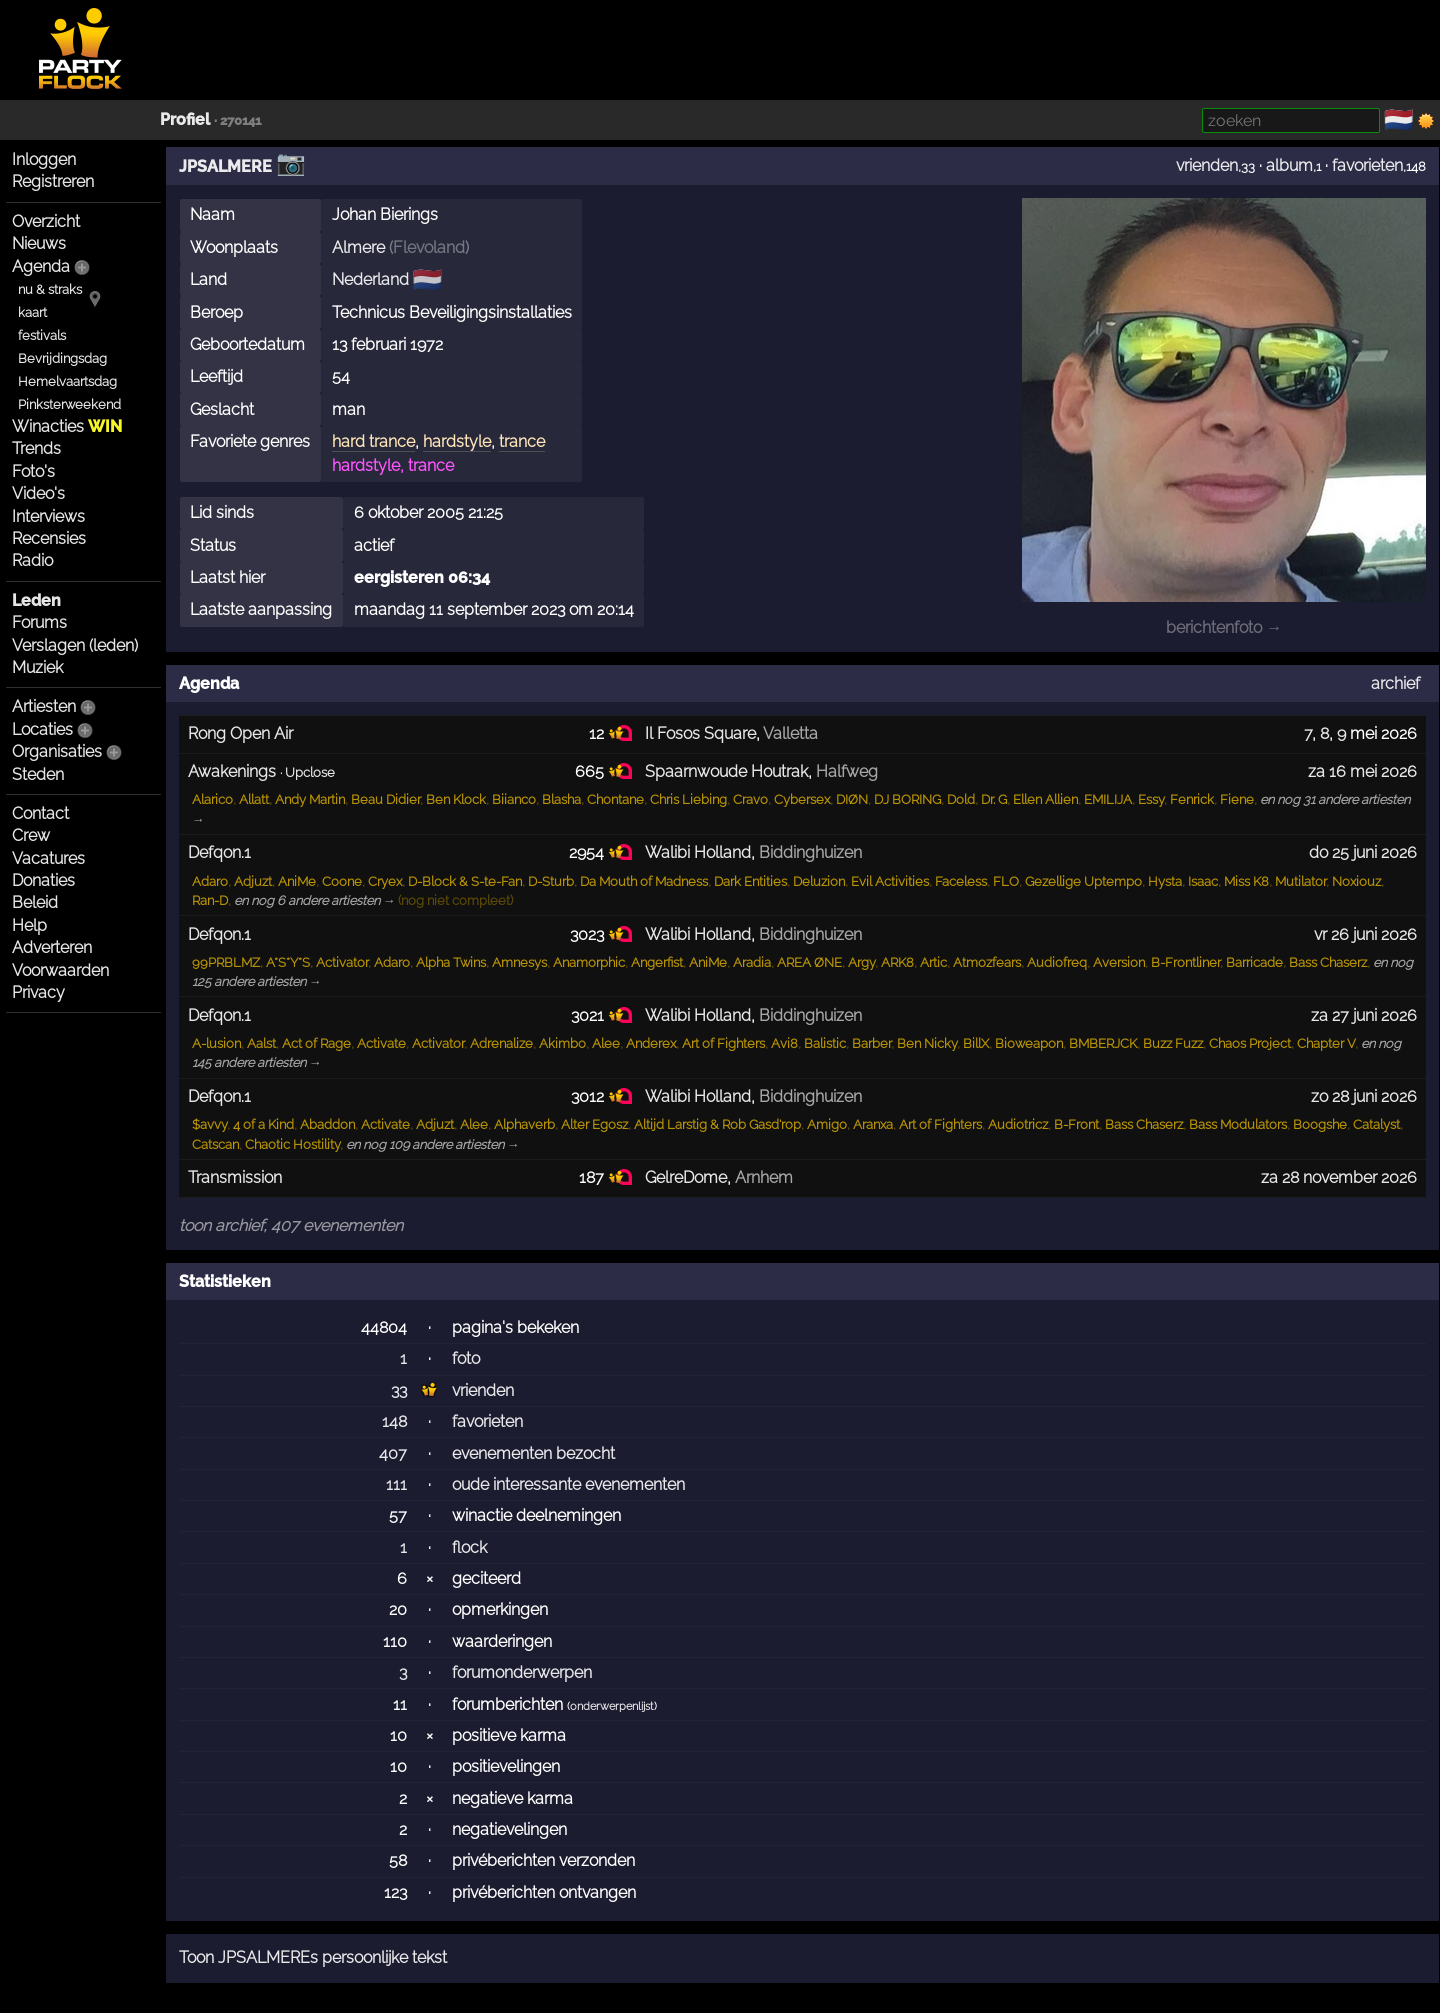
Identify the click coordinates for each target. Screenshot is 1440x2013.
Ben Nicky (927, 1043)
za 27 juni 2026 (1364, 1015)
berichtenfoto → (1224, 627)
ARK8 (897, 962)
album (1289, 165)
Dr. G (994, 799)
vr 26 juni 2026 (1365, 934)
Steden (38, 774)
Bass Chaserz (1328, 962)
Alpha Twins (451, 962)
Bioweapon (1029, 1043)
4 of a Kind (263, 1124)
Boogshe (1320, 1124)
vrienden (1207, 165)
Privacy (38, 992)
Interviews (48, 516)
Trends (36, 448)
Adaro (210, 881)
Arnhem (764, 1177)
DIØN (852, 799)
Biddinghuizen (810, 852)
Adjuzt (253, 881)
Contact (40, 813)
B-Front (1076, 1124)
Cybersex (802, 799)
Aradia (752, 962)
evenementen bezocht (533, 1453)
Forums (39, 622)
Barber (871, 1043)
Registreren (53, 181)
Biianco (514, 799)
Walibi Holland (698, 852)
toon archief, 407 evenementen (291, 1225)
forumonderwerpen (522, 1672)
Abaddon (327, 1124)
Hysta (1165, 881)
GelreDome (686, 1177)
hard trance (373, 441)
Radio (32, 560)
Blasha (561, 799)
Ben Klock (456, 799)
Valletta (790, 733)
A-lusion (216, 1043)
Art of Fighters (723, 1043)
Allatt (254, 799)
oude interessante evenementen (568, 1484)
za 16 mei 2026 (1362, 771)
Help (29, 925)
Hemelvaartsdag (67, 381)
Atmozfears (987, 962)
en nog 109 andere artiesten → (433, 1144)
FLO (1006, 881)
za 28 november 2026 (1339, 1177)
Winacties (67, 426)
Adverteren (52, 947)
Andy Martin (310, 799)
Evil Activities (890, 881)
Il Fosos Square (700, 733)
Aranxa (873, 1124)
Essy (1151, 799)
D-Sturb (551, 881)
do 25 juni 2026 (1363, 852)
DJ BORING (907, 799)
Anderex (651, 1043)
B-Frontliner (1185, 962)
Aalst (261, 1043)
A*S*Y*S (288, 962)
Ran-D (210, 900)
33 (399, 1390)
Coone (342, 881)
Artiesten (44, 706)
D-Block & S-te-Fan (465, 881)
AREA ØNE (809, 962)
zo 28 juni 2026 (1364, 1096)
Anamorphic (589, 962)
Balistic (825, 1043)
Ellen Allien (1045, 799)
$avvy (209, 1124)
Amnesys (519, 962)
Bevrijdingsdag (62, 358)
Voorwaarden (60, 970)
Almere (358, 247)
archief (1395, 683)
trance (522, 441)
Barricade (1254, 962)
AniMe (297, 881)
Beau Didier (385, 799)
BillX (976, 1043)
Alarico (212, 799)
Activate (381, 1043)
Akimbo (562, 1043)
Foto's (33, 471)
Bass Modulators (1238, 1124)
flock (469, 1547)
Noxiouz (1356, 881)
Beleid (35, 902)
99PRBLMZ (226, 962)
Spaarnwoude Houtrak (726, 771)
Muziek (37, 667)
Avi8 (784, 1043)
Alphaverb (524, 1124)
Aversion (1119, 962)
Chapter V (1326, 1043)
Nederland (370, 279)
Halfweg (847, 771)
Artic (933, 962)
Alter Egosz (594, 1124)
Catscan (215, 1144)
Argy (861, 962)
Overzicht (46, 221)
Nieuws (39, 243)
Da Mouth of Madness (644, 881)
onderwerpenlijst (612, 1706)
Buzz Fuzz (1173, 1043)
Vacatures (48, 858)
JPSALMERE (225, 166)
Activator (342, 962)
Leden (36, 600)
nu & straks (50, 289)
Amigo (827, 1124)
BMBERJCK (1103, 1043)
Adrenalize (501, 1043)
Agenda (41, 266)
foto (466, 1358)
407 (393, 1453)
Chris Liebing (688, 799)
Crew (31, 835)
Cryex (385, 881)
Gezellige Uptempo (1083, 881)
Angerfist (657, 962)
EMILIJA (1108, 799)
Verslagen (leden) (75, 645)
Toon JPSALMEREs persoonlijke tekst (313, 1957)
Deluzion (819, 881)
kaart (32, 312)
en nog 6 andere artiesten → (315, 900)
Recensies (49, 538)
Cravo (750, 799)
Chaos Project (1250, 1043)
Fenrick (1192, 799)
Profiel (185, 119)
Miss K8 (1246, 881)
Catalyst (1376, 1124)
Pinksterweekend (69, 404)
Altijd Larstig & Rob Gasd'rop (717, 1124)
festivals (42, 335)
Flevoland (429, 247)
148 (394, 1421)
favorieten (1367, 165)
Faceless (961, 881)
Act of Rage (316, 1043)
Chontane (615, 799)
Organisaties (57, 751)
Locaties (42, 729)
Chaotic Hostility (292, 1144)
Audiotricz (1018, 1124)
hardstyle (457, 441)
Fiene (1237, 799)
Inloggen (44, 159)
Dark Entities (750, 881)
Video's (38, 493)
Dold (961, 799)
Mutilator (1300, 881)
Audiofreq (1057, 962)
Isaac (1203, 881)
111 (396, 1484)
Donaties (43, 880)
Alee (606, 1043)
